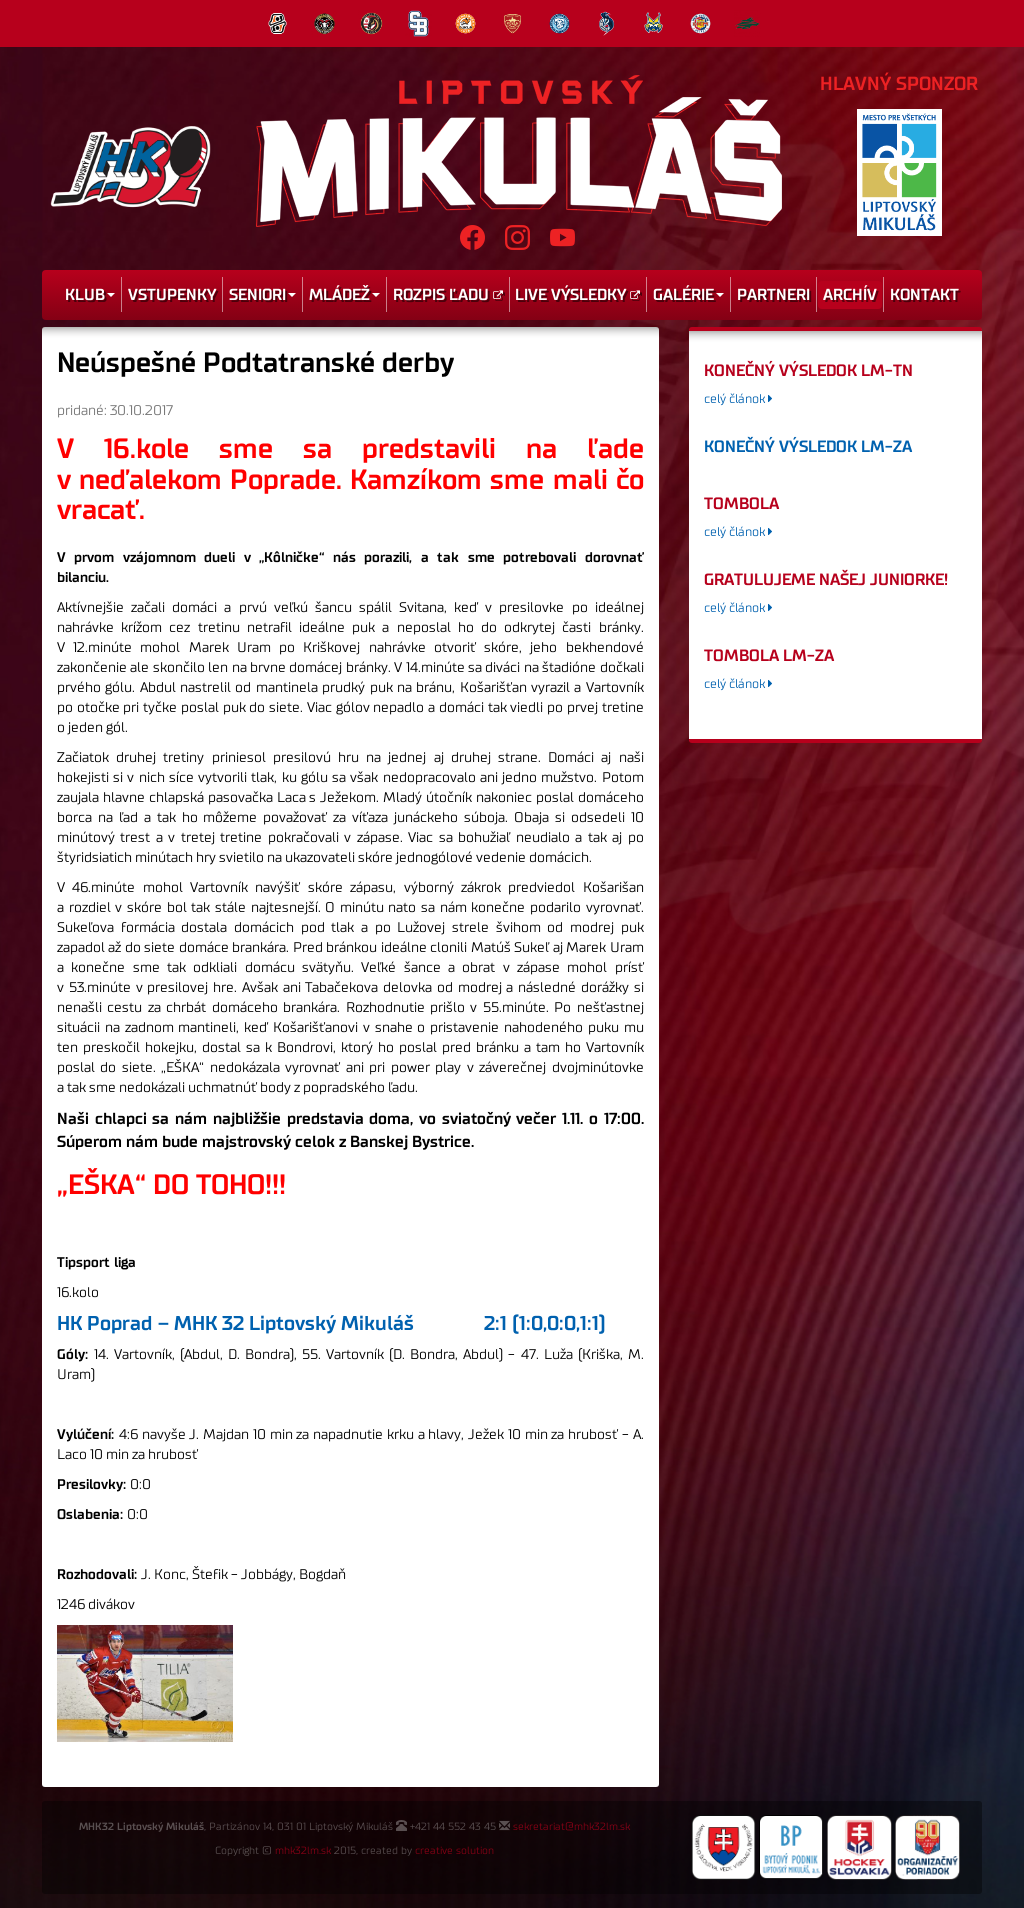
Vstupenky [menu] (172, 295)
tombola (741, 504)
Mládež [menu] (344, 295)
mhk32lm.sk (303, 1851)
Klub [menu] (90, 295)
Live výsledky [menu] (577, 295)
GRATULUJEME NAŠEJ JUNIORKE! (826, 580)
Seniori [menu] (262, 295)
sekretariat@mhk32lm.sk (571, 1827)
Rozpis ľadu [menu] (448, 295)
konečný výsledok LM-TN (808, 371)
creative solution (454, 1851)
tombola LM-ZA (769, 656)
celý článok (738, 399)
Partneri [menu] (773, 295)
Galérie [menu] (688, 295)
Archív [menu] (850, 295)
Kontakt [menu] (924, 295)
